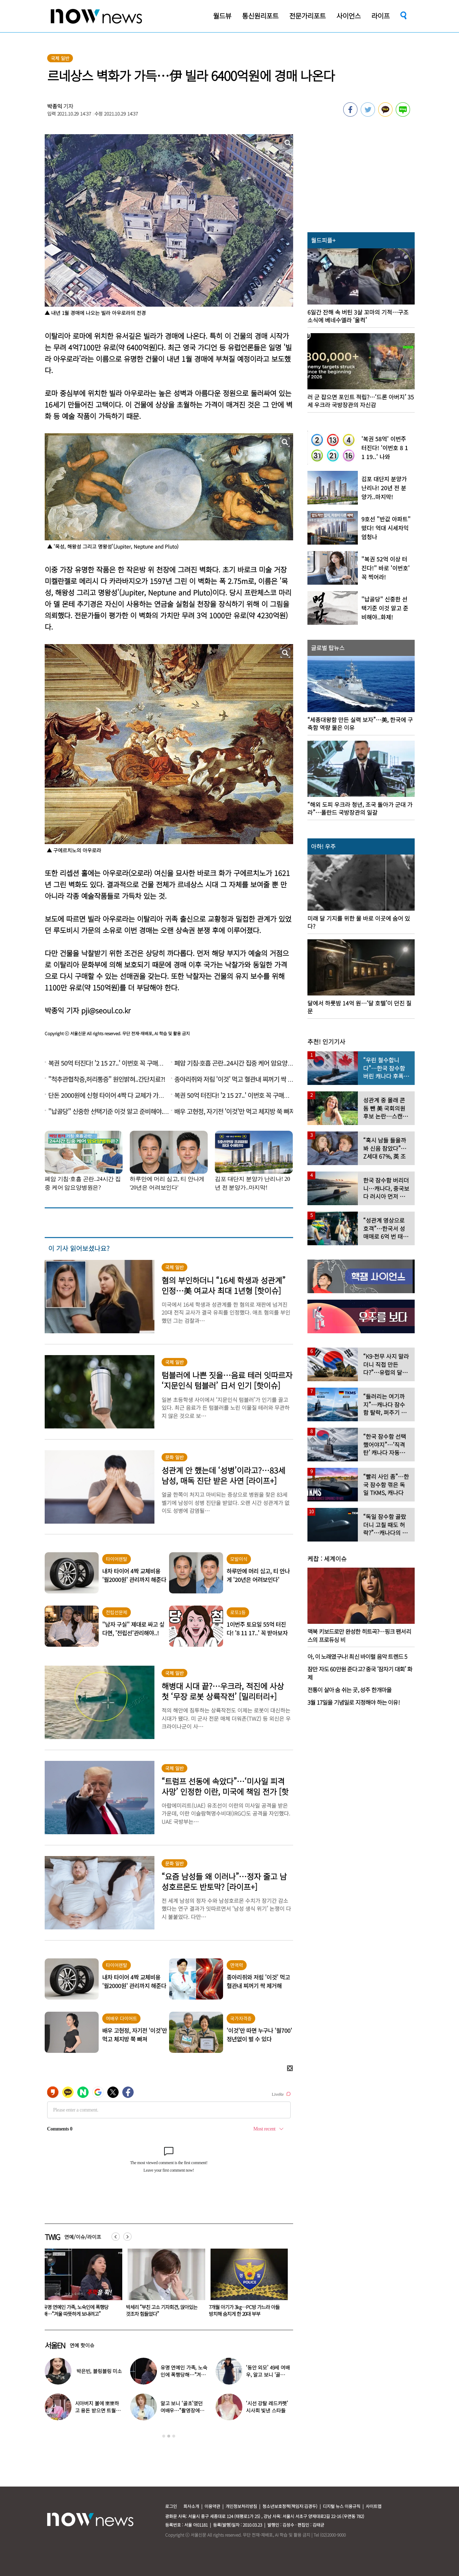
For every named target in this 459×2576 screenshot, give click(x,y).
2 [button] (168, 2436)
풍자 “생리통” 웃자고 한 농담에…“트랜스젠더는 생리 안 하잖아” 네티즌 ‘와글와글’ (80, 2313)
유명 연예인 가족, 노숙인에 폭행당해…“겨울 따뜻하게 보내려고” (158, 2310)
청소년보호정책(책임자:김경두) (289, 2506)
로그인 (171, 2506)
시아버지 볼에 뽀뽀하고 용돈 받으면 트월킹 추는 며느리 (97, 2410)
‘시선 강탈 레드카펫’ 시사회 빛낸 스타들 (267, 2407)
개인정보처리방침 (241, 2506)
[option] (80, 2285)
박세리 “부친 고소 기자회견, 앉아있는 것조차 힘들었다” (244, 2310)
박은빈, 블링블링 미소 (99, 2371)
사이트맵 (373, 2506)
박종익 (54, 106)
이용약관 (212, 2506)
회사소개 (191, 2506)
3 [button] (173, 2436)
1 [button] (163, 2436)
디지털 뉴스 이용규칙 (341, 2506)
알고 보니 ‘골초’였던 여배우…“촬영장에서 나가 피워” (182, 2410)
